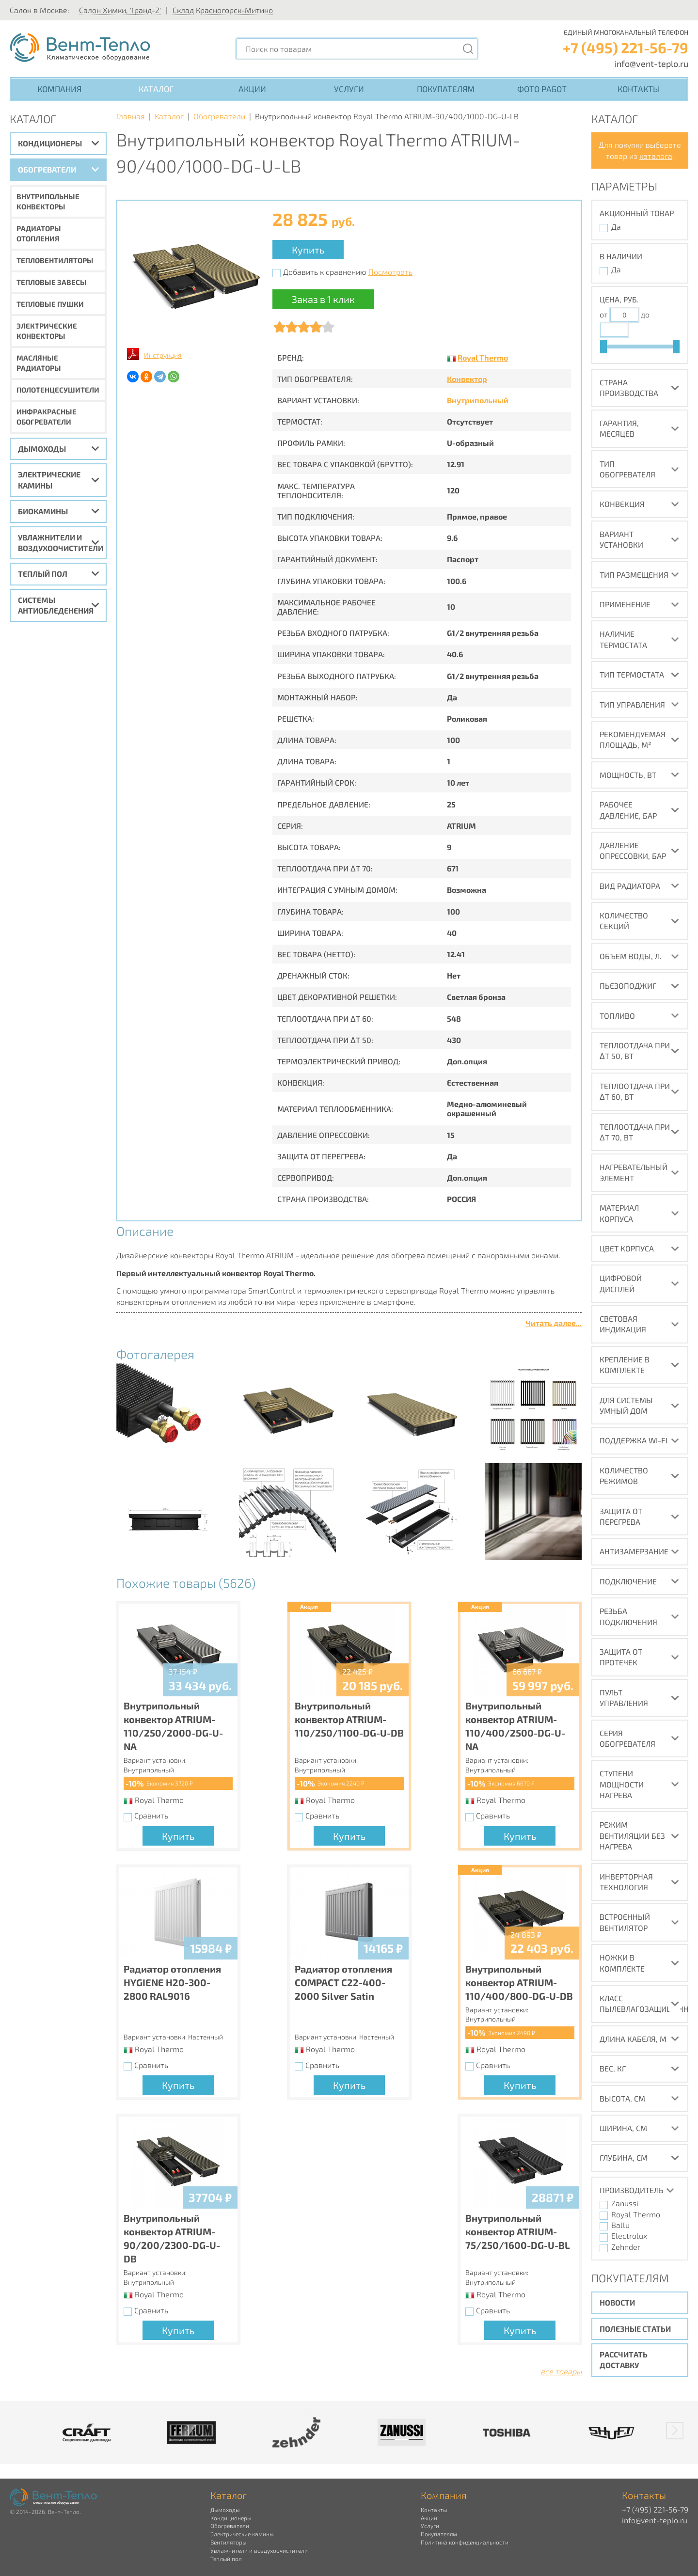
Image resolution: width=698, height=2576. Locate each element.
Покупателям (446, 89)
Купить (308, 249)
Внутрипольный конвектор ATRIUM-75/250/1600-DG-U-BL (517, 2231)
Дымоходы (42, 448)
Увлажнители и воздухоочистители (60, 543)
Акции (252, 89)
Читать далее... (553, 1323)
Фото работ (542, 89)
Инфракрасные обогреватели (46, 416)
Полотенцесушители (57, 389)
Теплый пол (42, 573)
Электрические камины (49, 480)
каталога (655, 155)
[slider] (603, 346)
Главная (130, 116)
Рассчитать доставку (624, 2360)
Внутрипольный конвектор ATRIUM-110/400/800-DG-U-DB (519, 1982)
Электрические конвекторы (46, 330)
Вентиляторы (228, 2542)
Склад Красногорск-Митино (223, 10)
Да (616, 226)
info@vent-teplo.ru (651, 63)
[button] (674, 2430)
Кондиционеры (50, 143)
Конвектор (467, 378)
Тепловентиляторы (55, 260)
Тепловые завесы (51, 282)
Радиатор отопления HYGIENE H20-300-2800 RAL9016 (172, 1982)
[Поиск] (468, 49)
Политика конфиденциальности (464, 2542)
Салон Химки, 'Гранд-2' (120, 10)
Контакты (639, 89)
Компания (59, 89)
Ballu (620, 2224)
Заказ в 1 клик (323, 299)
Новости (617, 2302)
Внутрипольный (477, 400)
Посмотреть (390, 271)
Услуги (349, 89)
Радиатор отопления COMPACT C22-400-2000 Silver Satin (343, 1982)
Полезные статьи (635, 2328)
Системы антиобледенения (56, 605)
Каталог (156, 89)
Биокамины (43, 511)
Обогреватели (47, 169)
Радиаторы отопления (38, 233)
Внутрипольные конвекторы (47, 201)
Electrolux (629, 2235)
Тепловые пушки (50, 304)
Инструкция (163, 355)
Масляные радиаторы (38, 362)
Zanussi (624, 2203)
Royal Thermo (483, 357)
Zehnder (625, 2246)
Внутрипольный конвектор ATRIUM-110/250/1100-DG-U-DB (349, 1719)
